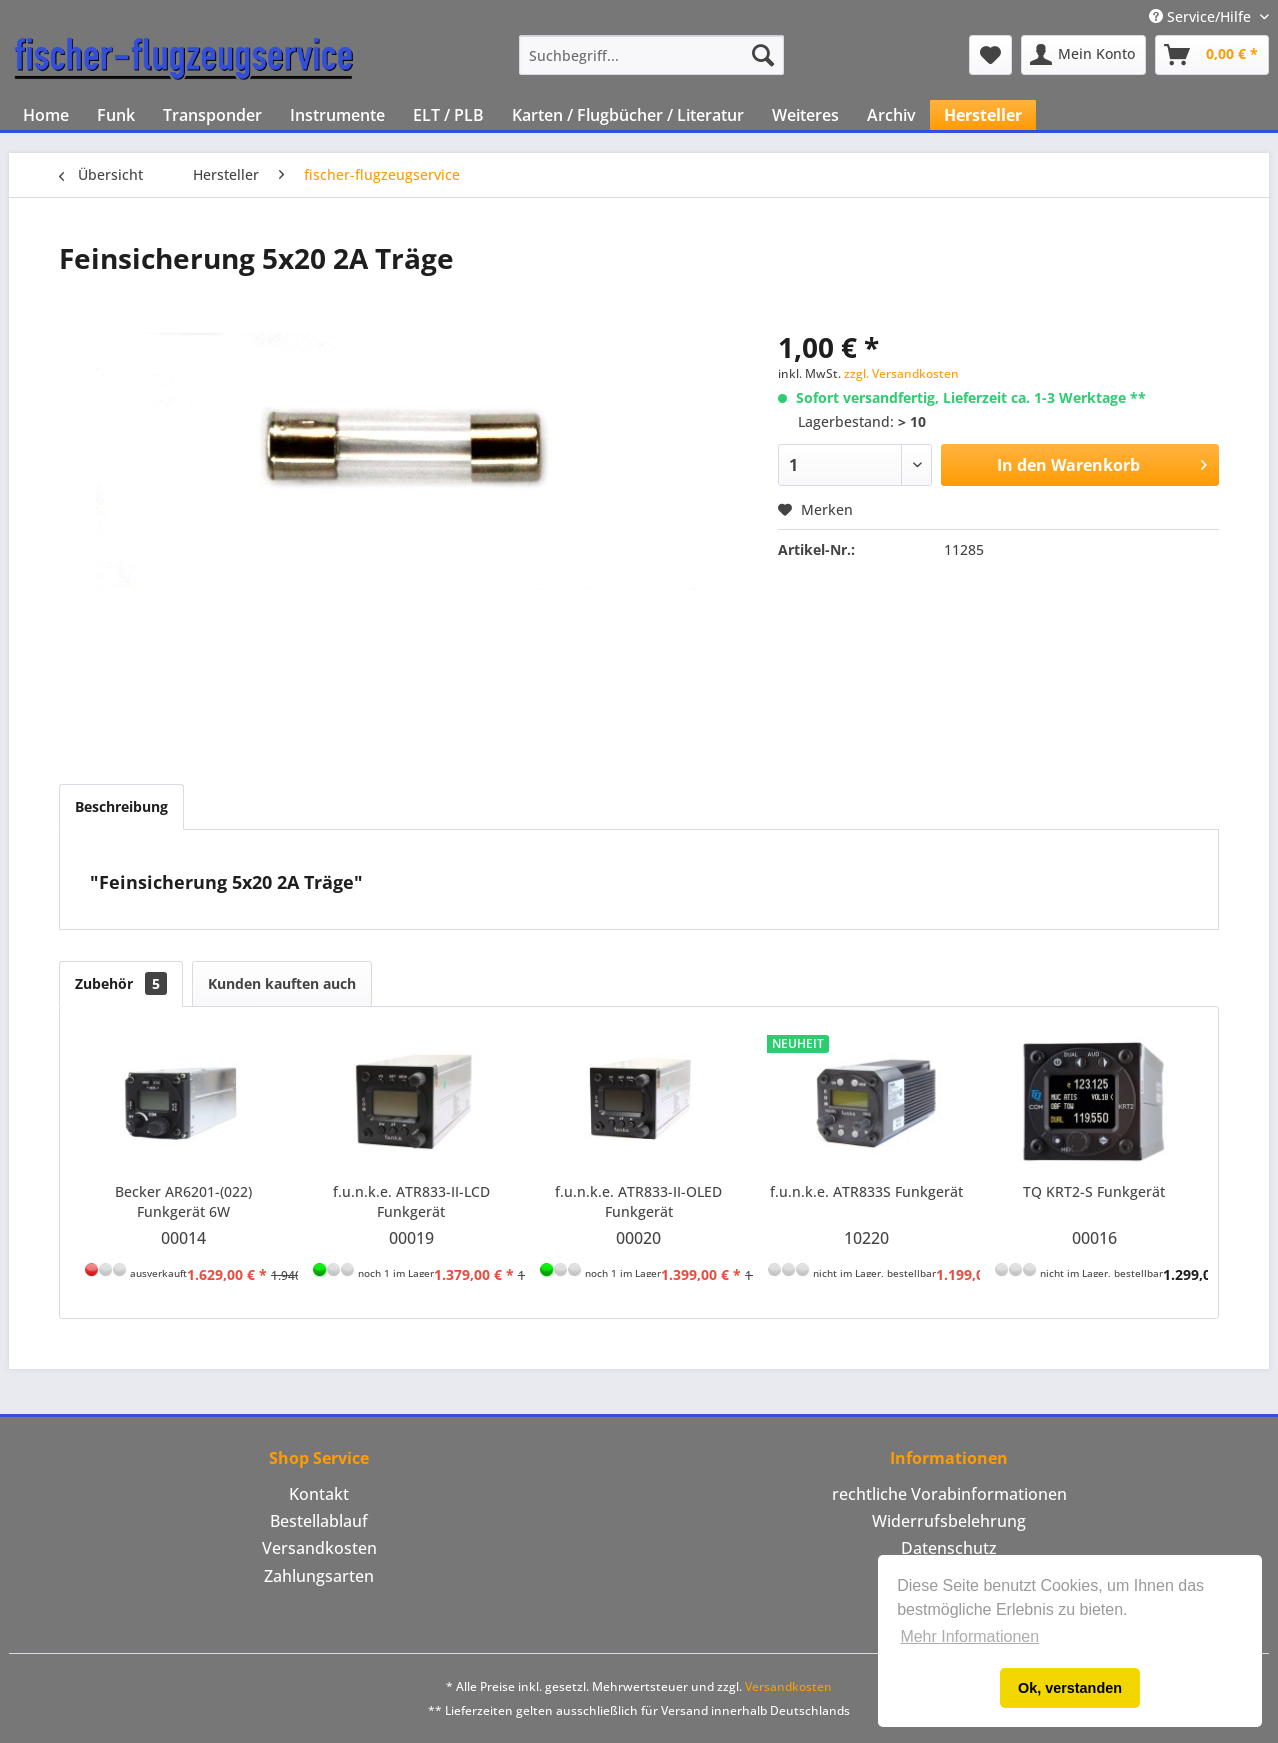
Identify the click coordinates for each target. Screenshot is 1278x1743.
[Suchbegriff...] (651, 55)
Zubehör (121, 983)
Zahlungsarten (319, 1576)
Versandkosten (319, 1548)
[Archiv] (891, 115)
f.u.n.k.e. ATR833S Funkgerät (866, 1191)
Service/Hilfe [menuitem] (1202, 16)
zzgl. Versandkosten (901, 373)
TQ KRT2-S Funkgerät (1094, 1191)
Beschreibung (121, 806)
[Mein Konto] (1083, 55)
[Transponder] (212, 115)
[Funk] (116, 115)
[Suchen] (763, 55)
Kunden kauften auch (282, 983)
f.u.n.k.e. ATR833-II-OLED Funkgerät (638, 1201)
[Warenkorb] (1212, 55)
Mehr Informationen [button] (969, 1636)
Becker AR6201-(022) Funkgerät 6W (183, 1201)
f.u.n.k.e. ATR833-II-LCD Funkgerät (411, 1201)
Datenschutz (949, 1548)
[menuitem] (651, 55)
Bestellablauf (319, 1521)
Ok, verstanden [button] (1070, 1688)
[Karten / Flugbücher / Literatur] (628, 115)
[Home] (46, 115)
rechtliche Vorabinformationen (949, 1494)
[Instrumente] (337, 115)
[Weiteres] (805, 115)
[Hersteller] (983, 115)
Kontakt (319, 1494)
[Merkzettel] (990, 55)
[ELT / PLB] (448, 115)
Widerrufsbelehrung (949, 1521)
